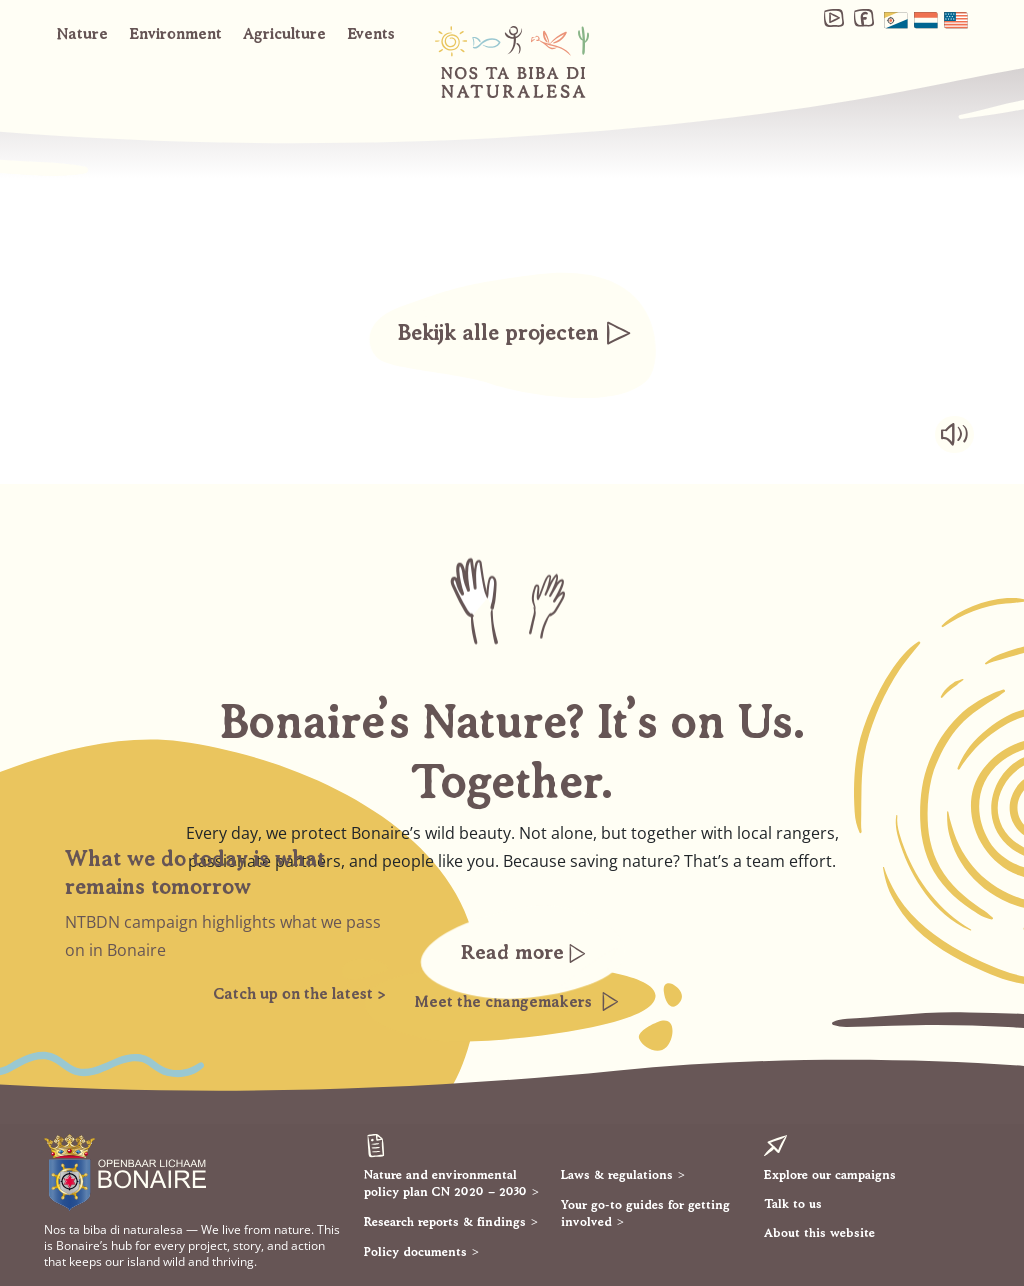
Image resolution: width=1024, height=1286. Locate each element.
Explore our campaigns (830, 1174)
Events (371, 33)
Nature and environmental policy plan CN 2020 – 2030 (445, 1182)
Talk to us (793, 1203)
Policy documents (415, 1251)
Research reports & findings (445, 1221)
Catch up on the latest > (299, 993)
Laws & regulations (617, 1174)
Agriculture (284, 33)
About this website (819, 1232)
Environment (175, 33)
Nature (82, 33)
